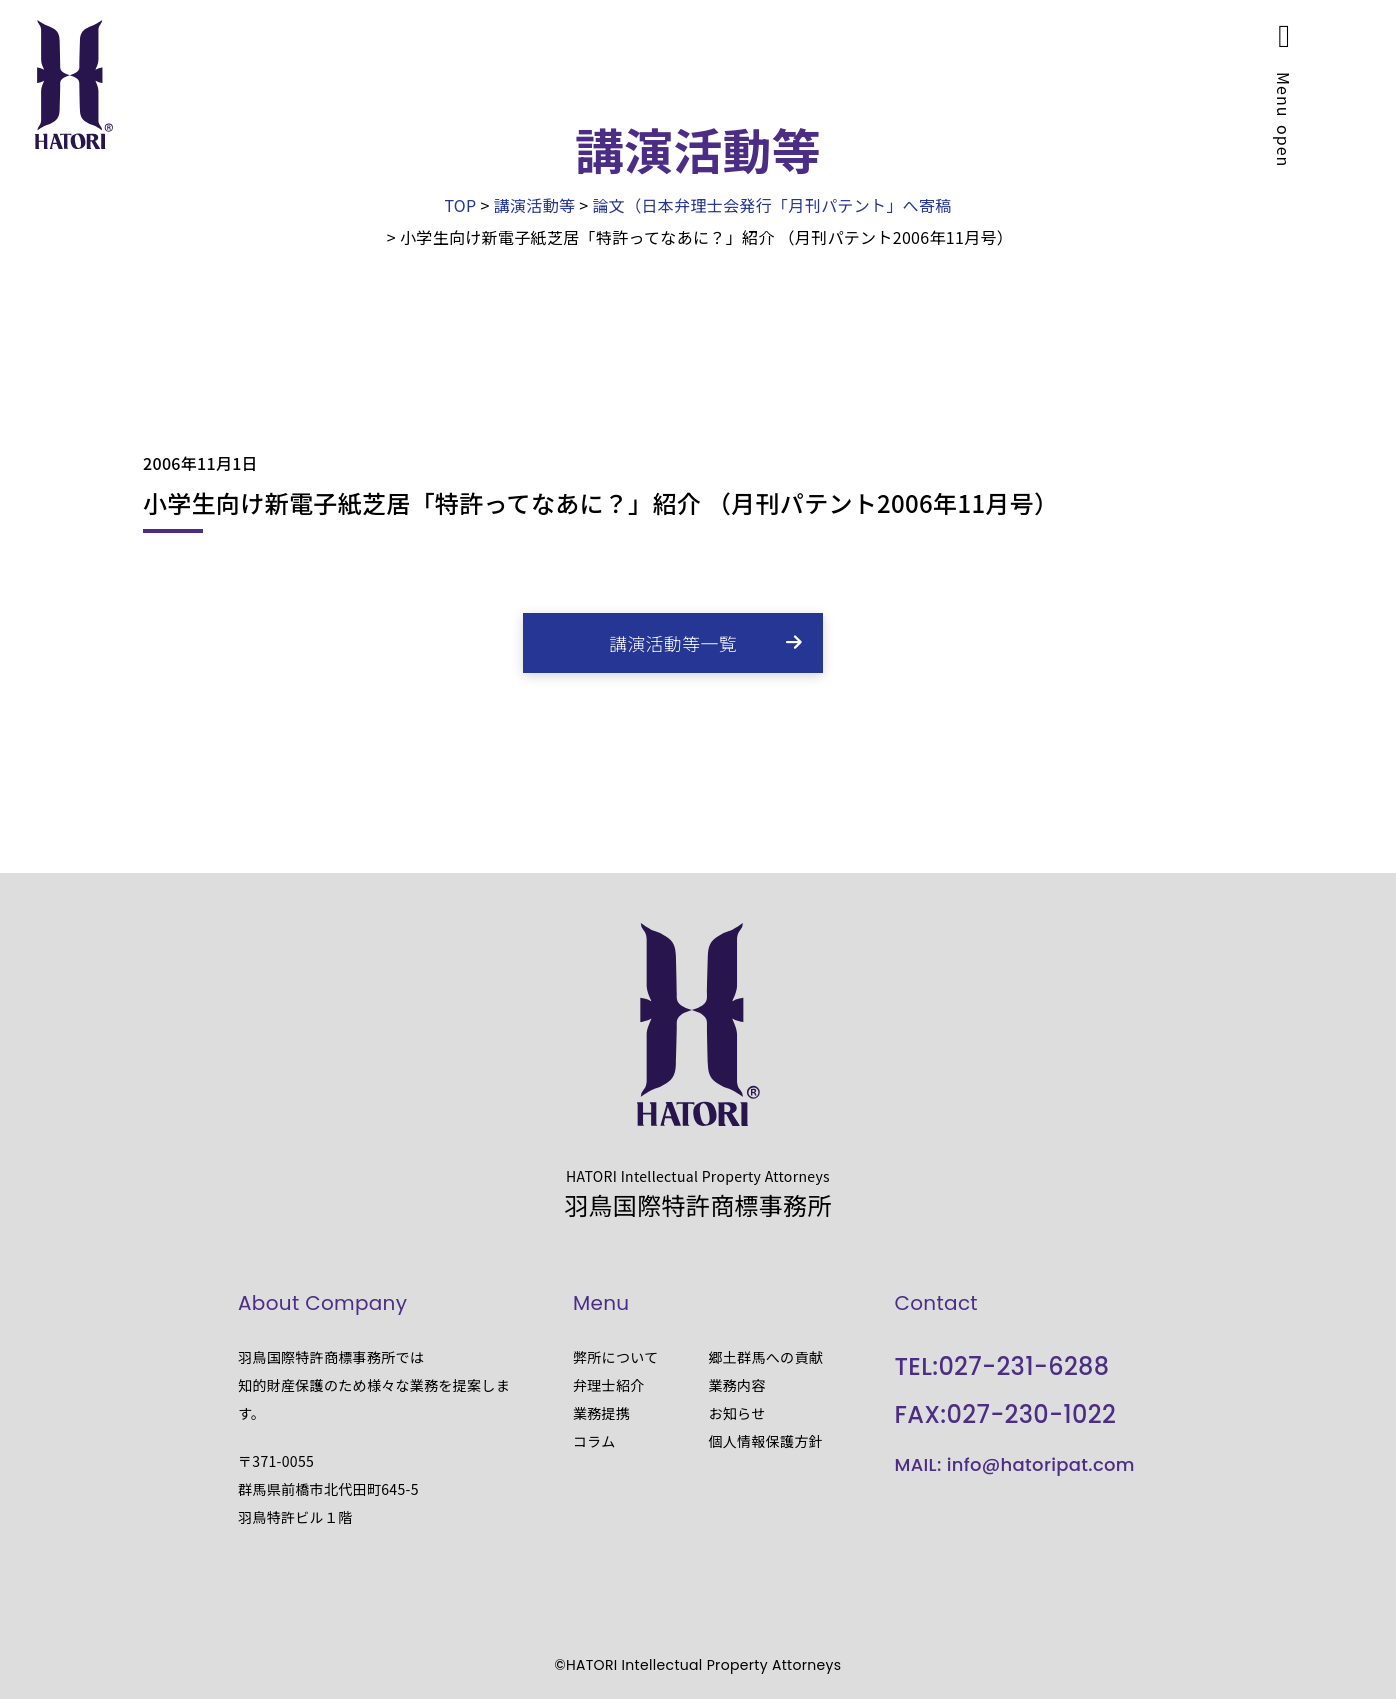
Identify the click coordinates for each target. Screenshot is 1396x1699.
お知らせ (736, 1413)
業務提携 (601, 1413)
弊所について (616, 1357)
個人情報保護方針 (765, 1441)
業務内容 (736, 1385)
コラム (594, 1441)
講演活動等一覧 (673, 643)
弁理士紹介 (609, 1385)
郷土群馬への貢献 (765, 1357)
